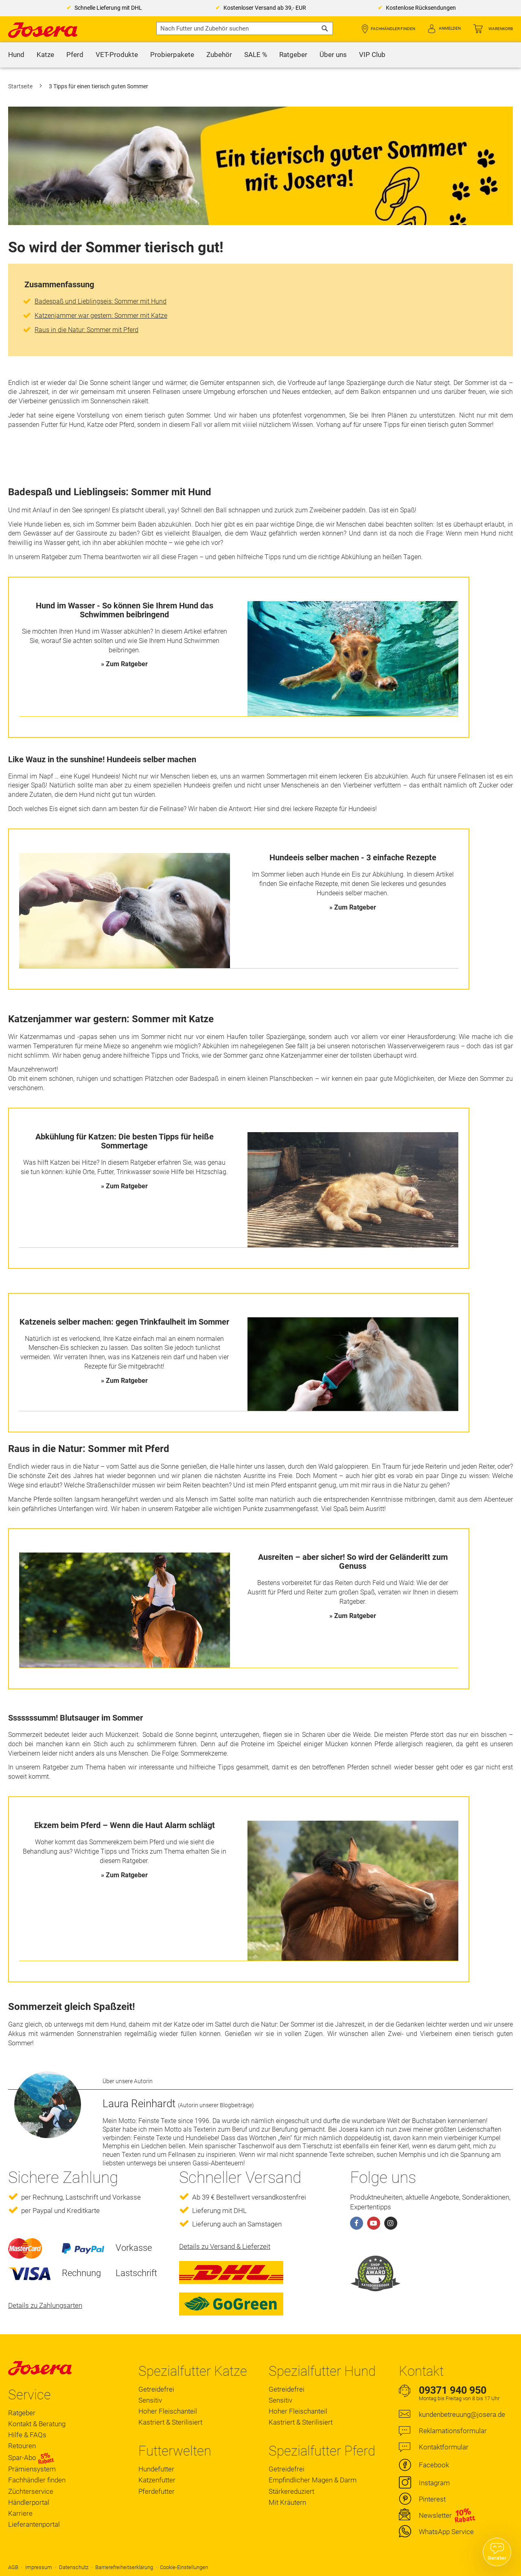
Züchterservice (30, 2491)
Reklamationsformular (453, 2431)
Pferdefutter (156, 2491)
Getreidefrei (156, 2389)
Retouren (22, 2446)
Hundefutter (156, 2469)
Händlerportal (28, 2502)
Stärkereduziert (291, 2491)
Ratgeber (21, 2413)
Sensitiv (150, 2400)
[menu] (260, 55)
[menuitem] (16, 55)
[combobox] (244, 28)
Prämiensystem (32, 2469)
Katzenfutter (156, 2480)
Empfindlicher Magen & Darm (313, 2480)
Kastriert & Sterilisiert (170, 2422)
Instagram (434, 2483)
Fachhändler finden (393, 28)
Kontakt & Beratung (37, 2424)
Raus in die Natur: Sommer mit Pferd (86, 330)
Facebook (434, 2465)
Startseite (21, 86)
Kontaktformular (443, 2447)
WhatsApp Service (446, 2532)
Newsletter (435, 2515)
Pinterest (432, 2499)
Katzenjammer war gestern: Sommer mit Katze (101, 315)
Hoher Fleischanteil (167, 2411)
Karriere (20, 2513)
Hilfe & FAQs (27, 2435)
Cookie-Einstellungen (184, 2567)
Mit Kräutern (287, 2502)
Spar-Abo (31, 2458)
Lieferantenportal (34, 2524)
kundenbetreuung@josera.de (462, 2414)
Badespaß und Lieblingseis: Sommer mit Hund (100, 301)
